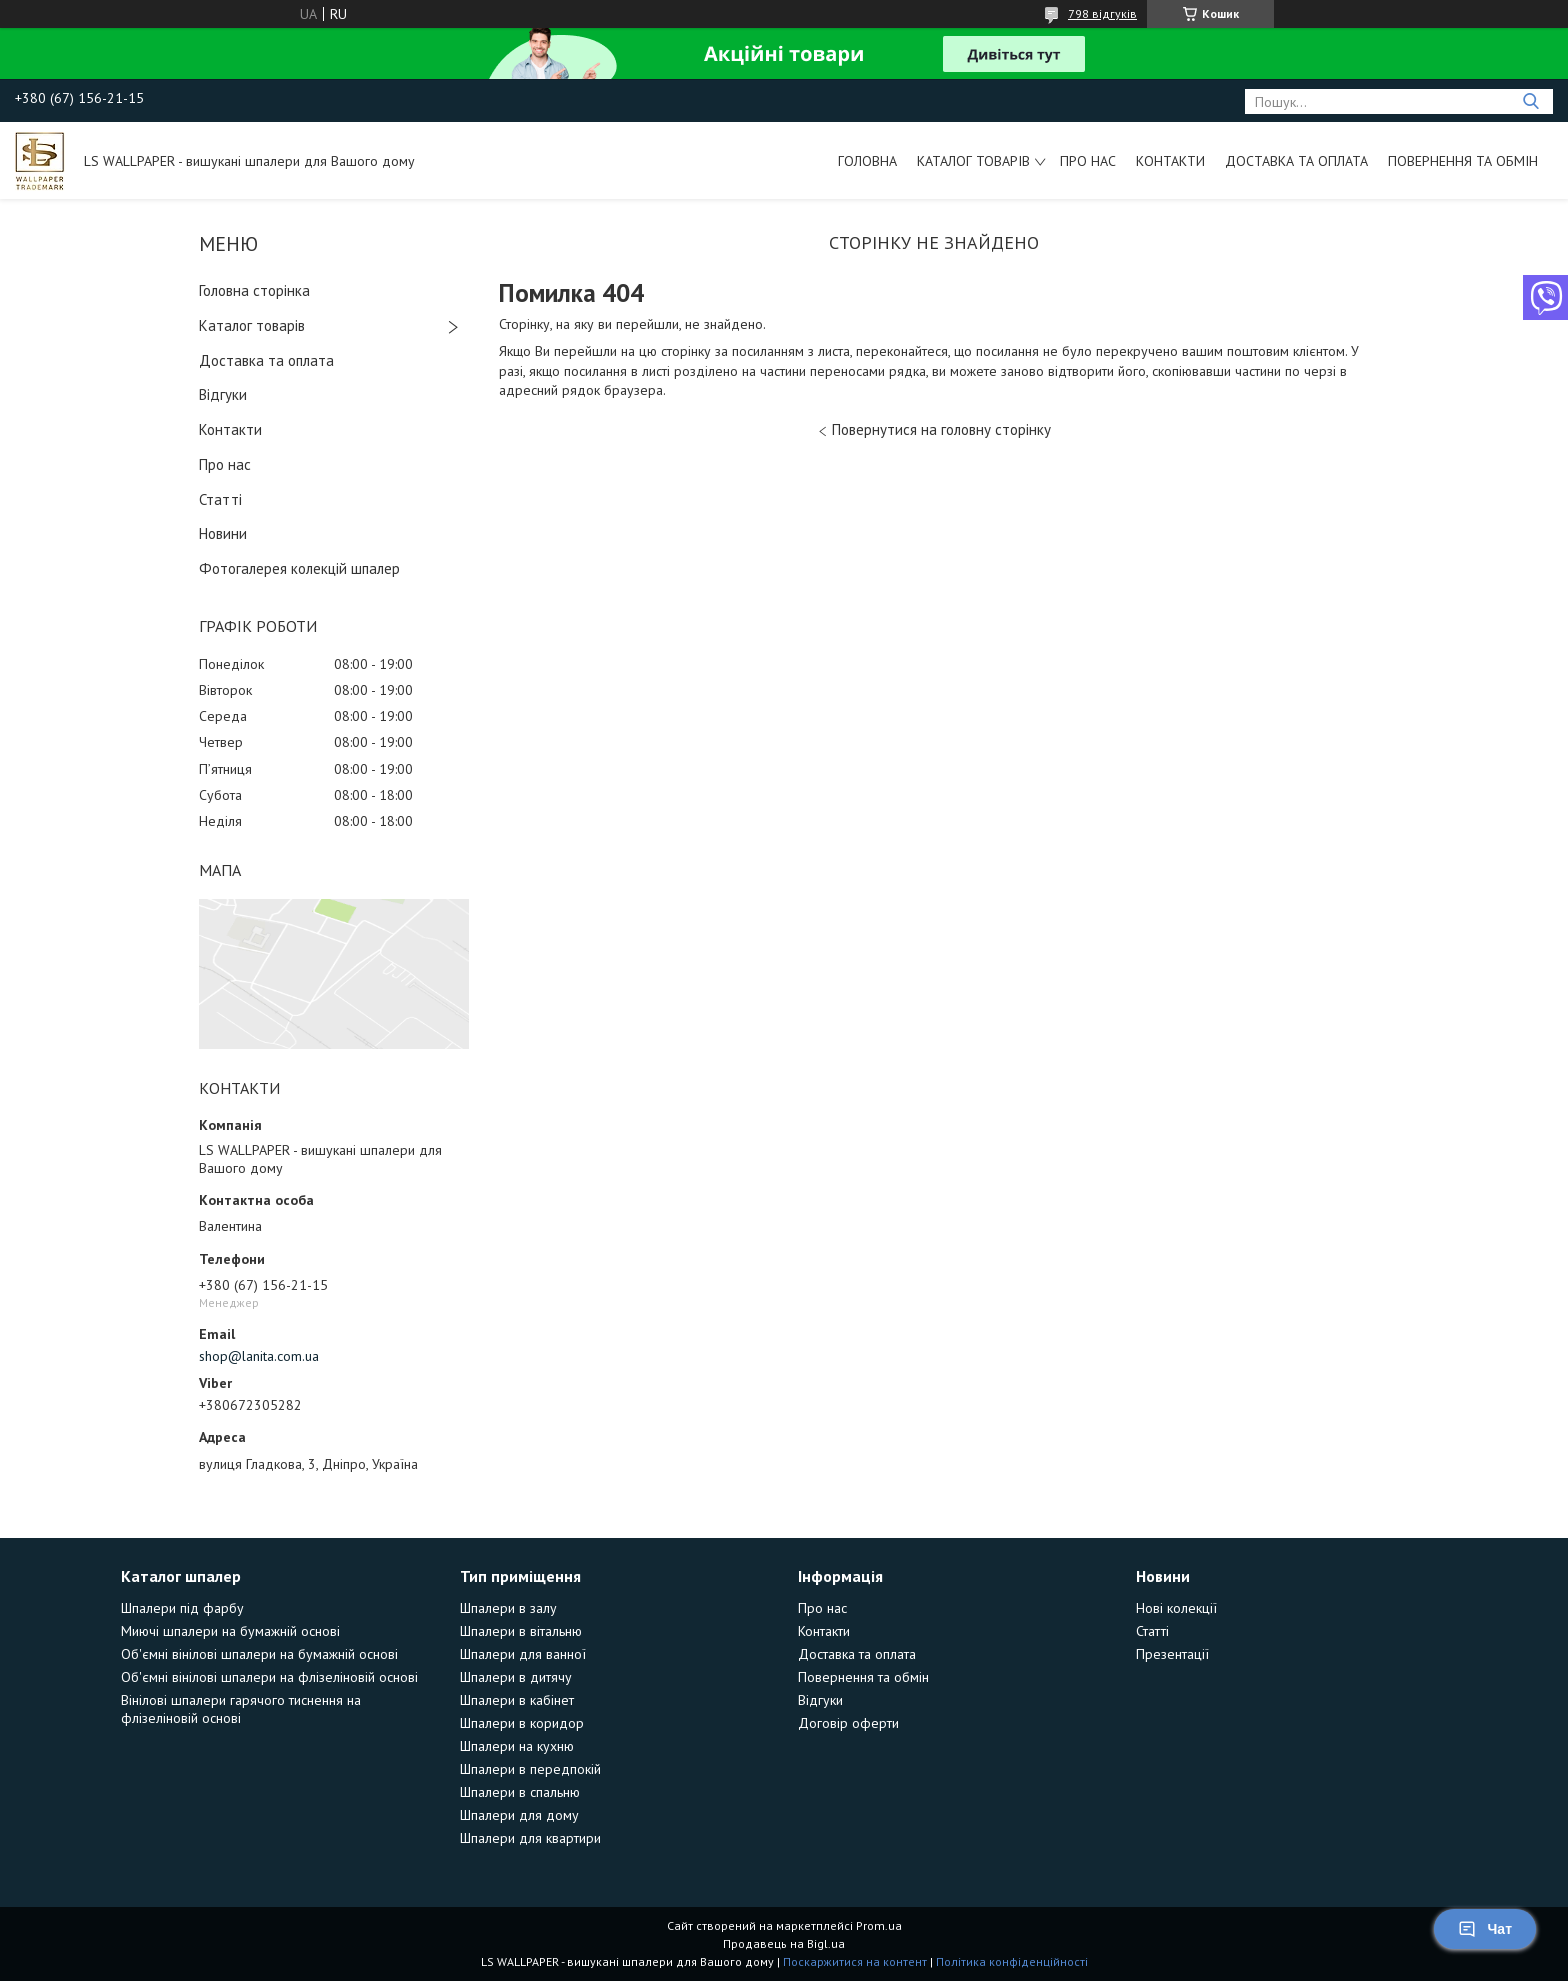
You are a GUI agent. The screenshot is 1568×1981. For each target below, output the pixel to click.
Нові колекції (1176, 1608)
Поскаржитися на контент (855, 1961)
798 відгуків (1102, 13)
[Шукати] (1530, 101)
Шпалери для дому (519, 1815)
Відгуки (223, 394)
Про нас (1088, 161)
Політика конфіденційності (1012, 1961)
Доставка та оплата (1296, 161)
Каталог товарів (973, 161)
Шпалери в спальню (520, 1792)
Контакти (1170, 161)
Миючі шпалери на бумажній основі (230, 1631)
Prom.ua (879, 1925)
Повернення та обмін (1463, 161)
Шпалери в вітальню (521, 1631)
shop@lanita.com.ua (259, 1356)
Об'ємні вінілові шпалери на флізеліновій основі (269, 1677)
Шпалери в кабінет (517, 1700)
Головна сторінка (254, 290)
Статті (220, 499)
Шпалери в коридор (522, 1723)
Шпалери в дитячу (516, 1677)
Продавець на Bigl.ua (784, 1943)
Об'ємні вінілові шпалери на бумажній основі (259, 1654)
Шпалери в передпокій (530, 1769)
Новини (223, 533)
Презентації (1172, 1654)
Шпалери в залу (508, 1608)
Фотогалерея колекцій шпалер (299, 568)
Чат (1485, 1929)
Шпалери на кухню (517, 1746)
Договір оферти (848, 1723)
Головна (867, 161)
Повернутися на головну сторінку (941, 429)
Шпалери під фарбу (182, 1608)
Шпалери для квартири (530, 1838)
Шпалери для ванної (523, 1654)
